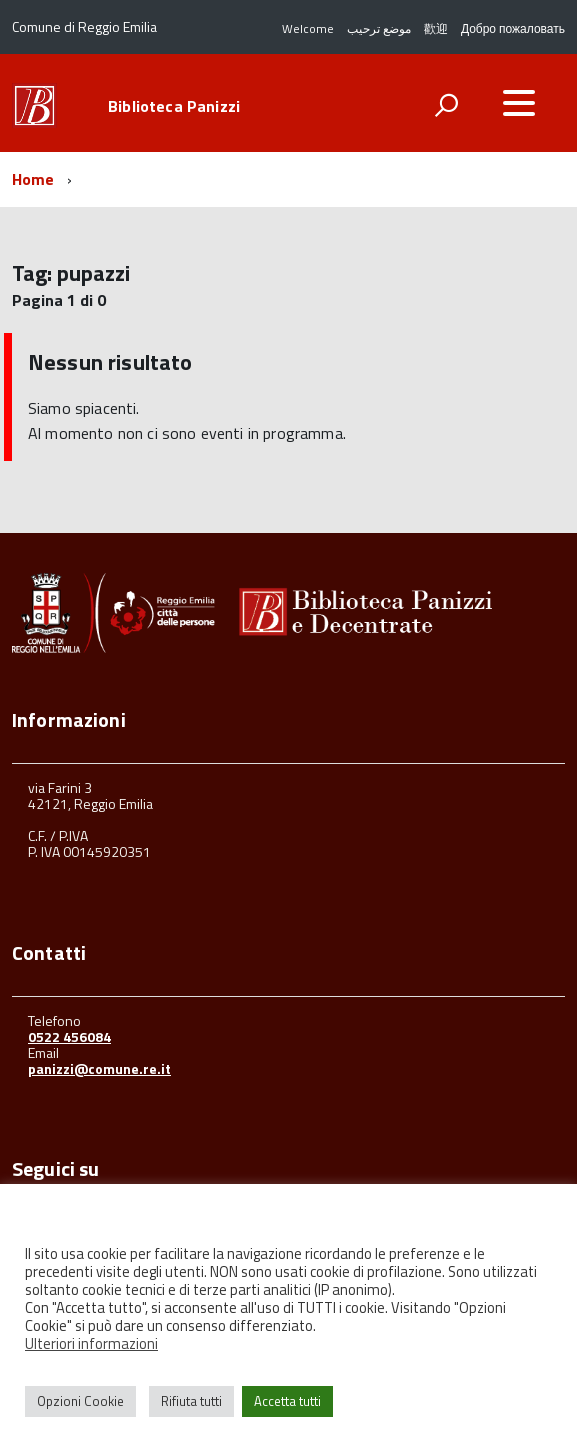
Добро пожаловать (513, 28)
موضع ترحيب (379, 28)
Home (33, 179)
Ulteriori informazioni (91, 1343)
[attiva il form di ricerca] (446, 105)
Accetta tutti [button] (287, 1401)
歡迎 (436, 28)
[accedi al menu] (519, 103)
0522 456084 (69, 1036)
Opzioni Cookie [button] (80, 1401)
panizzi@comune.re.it (99, 1068)
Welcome (308, 28)
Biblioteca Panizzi (174, 106)
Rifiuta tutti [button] (191, 1401)
